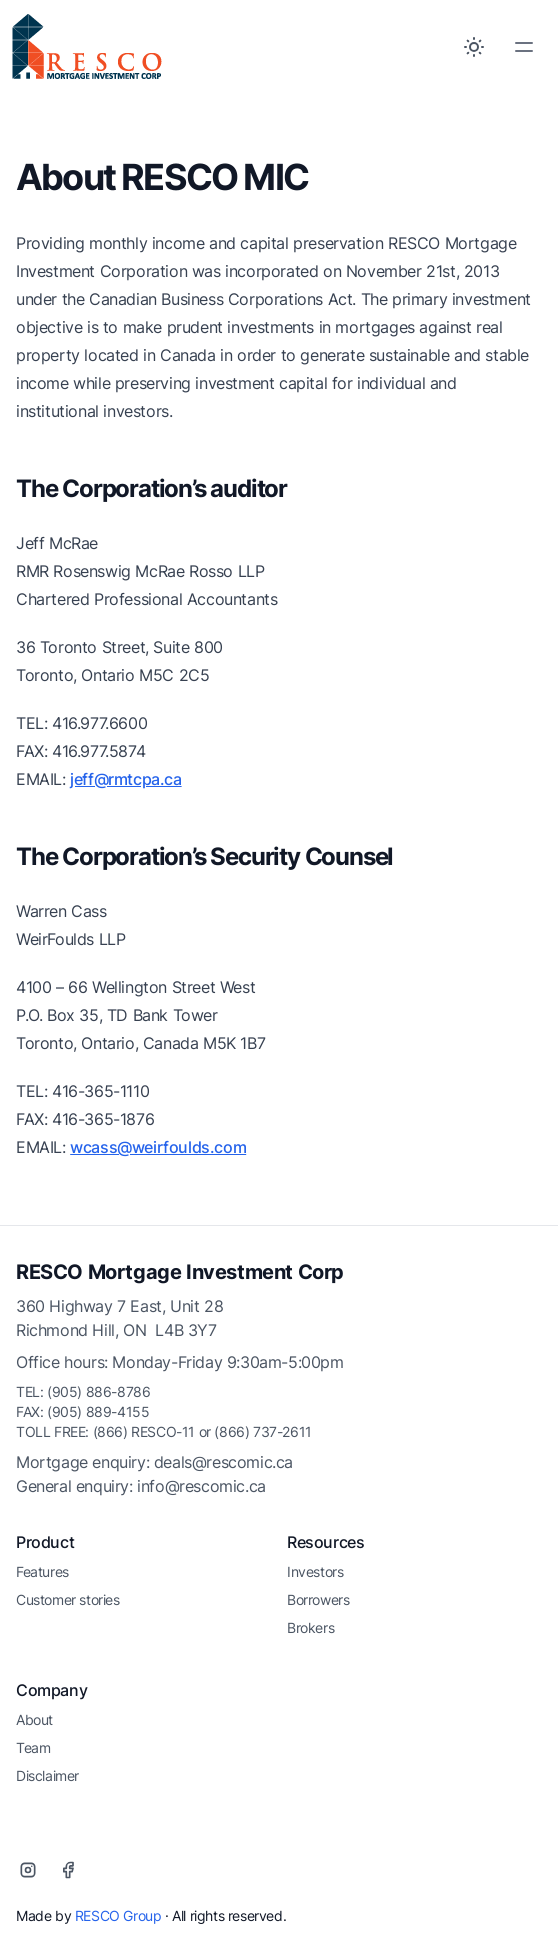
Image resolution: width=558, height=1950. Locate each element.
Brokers (310, 1627)
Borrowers (318, 1599)
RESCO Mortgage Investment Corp (180, 1272)
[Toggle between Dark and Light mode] (474, 47)
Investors (315, 1571)
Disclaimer (47, 1775)
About (34, 1719)
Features (42, 1571)
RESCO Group (118, 1915)
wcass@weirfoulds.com (158, 1147)
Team (33, 1747)
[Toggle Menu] (524, 47)
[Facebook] (68, 1870)
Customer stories (68, 1599)
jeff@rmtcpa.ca (125, 779)
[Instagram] (28, 1870)
